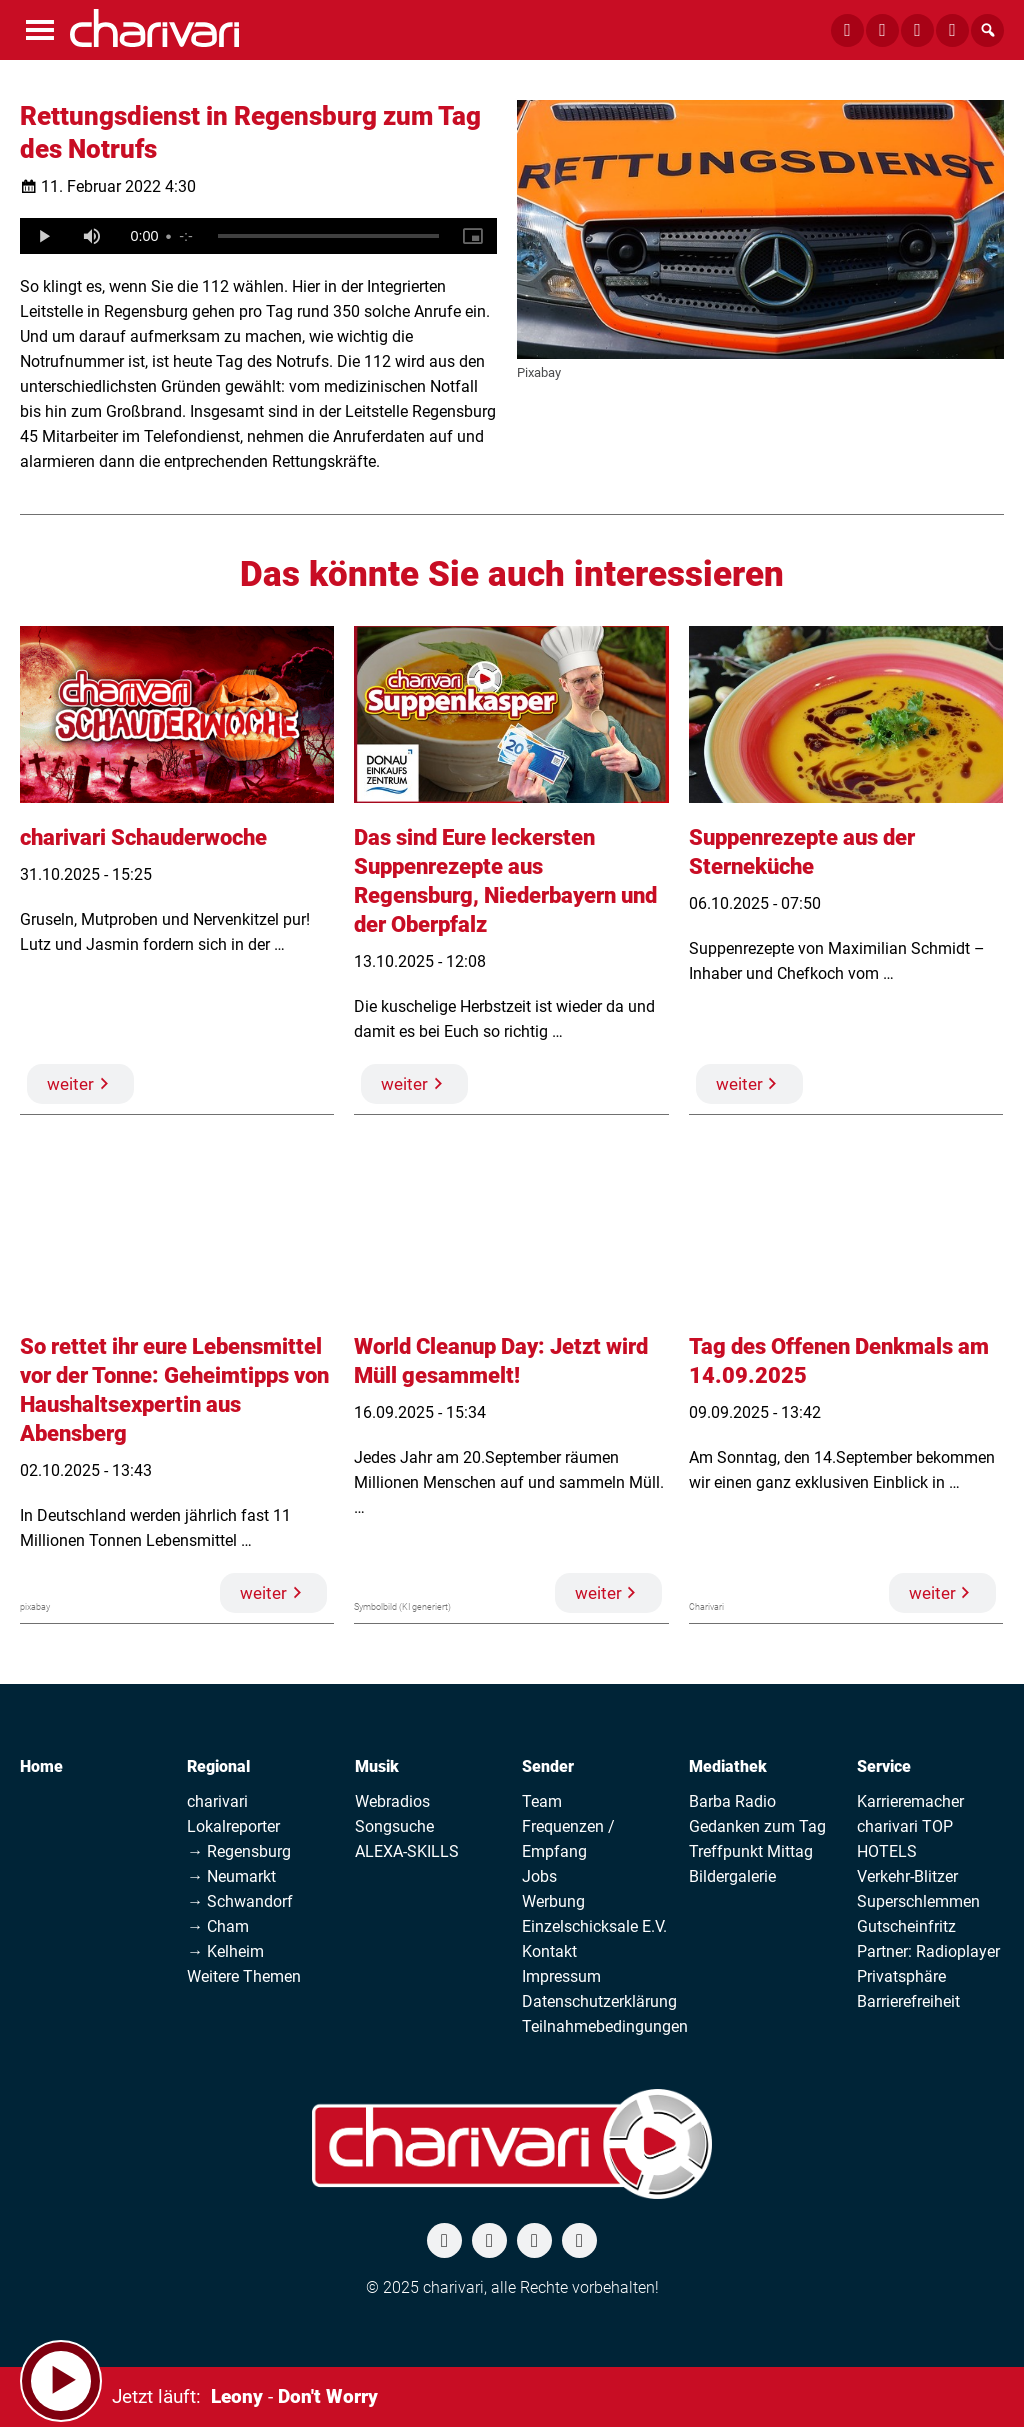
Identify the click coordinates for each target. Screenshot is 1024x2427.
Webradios (392, 1801)
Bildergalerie (732, 1876)
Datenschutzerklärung (599, 2001)
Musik (377, 1766)
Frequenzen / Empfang (568, 1839)
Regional (218, 1766)
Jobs (539, 1876)
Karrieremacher (910, 1801)
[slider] (328, 236)
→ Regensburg (239, 1851)
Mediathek (728, 1766)
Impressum (561, 1976)
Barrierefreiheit (908, 2001)
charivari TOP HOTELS (905, 1839)
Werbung (553, 1901)
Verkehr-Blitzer (907, 1876)
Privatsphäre (901, 1976)
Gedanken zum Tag (757, 1826)
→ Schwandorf (240, 1901)
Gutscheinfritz (906, 1926)
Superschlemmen (918, 1901)
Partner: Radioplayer (928, 1951)
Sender (548, 1766)
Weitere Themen (244, 1976)
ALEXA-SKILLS (407, 1851)
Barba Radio (732, 1801)
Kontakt (549, 1951)
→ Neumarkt (231, 1876)
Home (41, 1766)
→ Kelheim (225, 1951)
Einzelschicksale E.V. (594, 1926)
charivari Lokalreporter (233, 1814)
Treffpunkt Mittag (751, 1851)
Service (884, 1766)
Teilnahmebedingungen (605, 2026)
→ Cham (218, 1926)
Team (542, 1801)
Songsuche (394, 1826)
